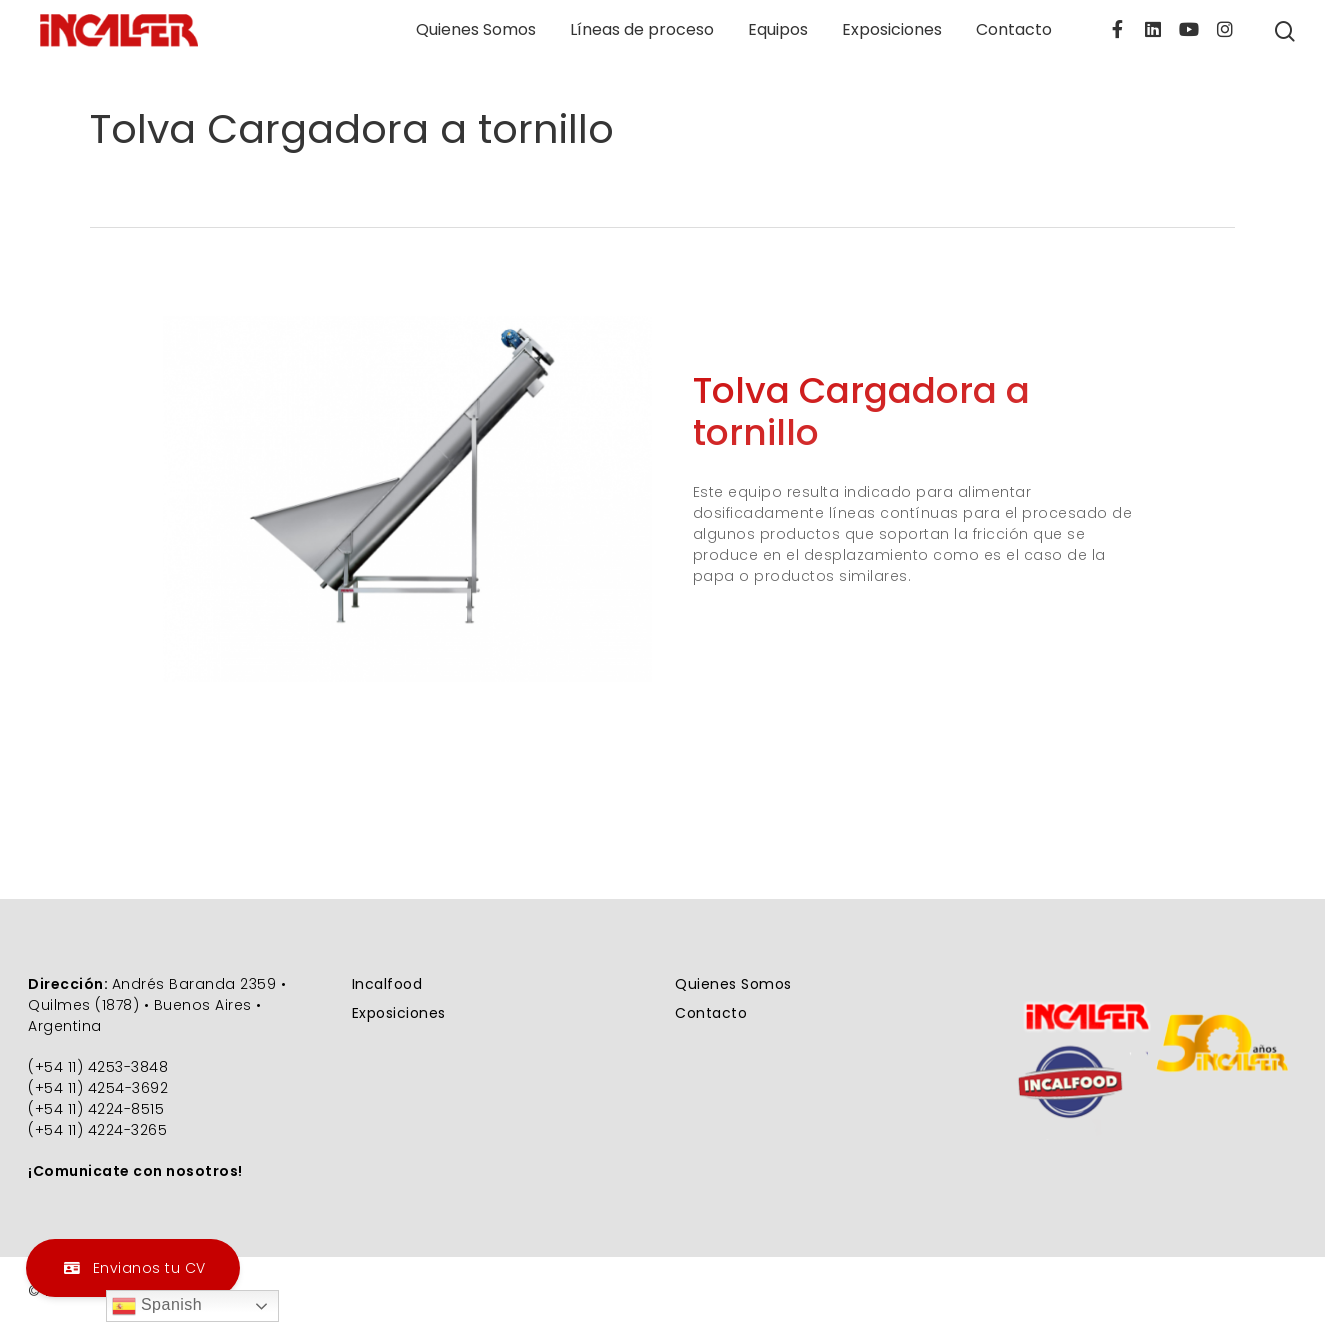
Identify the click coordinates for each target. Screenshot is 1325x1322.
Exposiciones (892, 30)
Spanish (157, 1306)
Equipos (778, 30)
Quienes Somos (476, 30)
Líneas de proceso (642, 30)
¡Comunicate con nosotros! (135, 1171)
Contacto (1014, 30)
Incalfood (387, 984)
